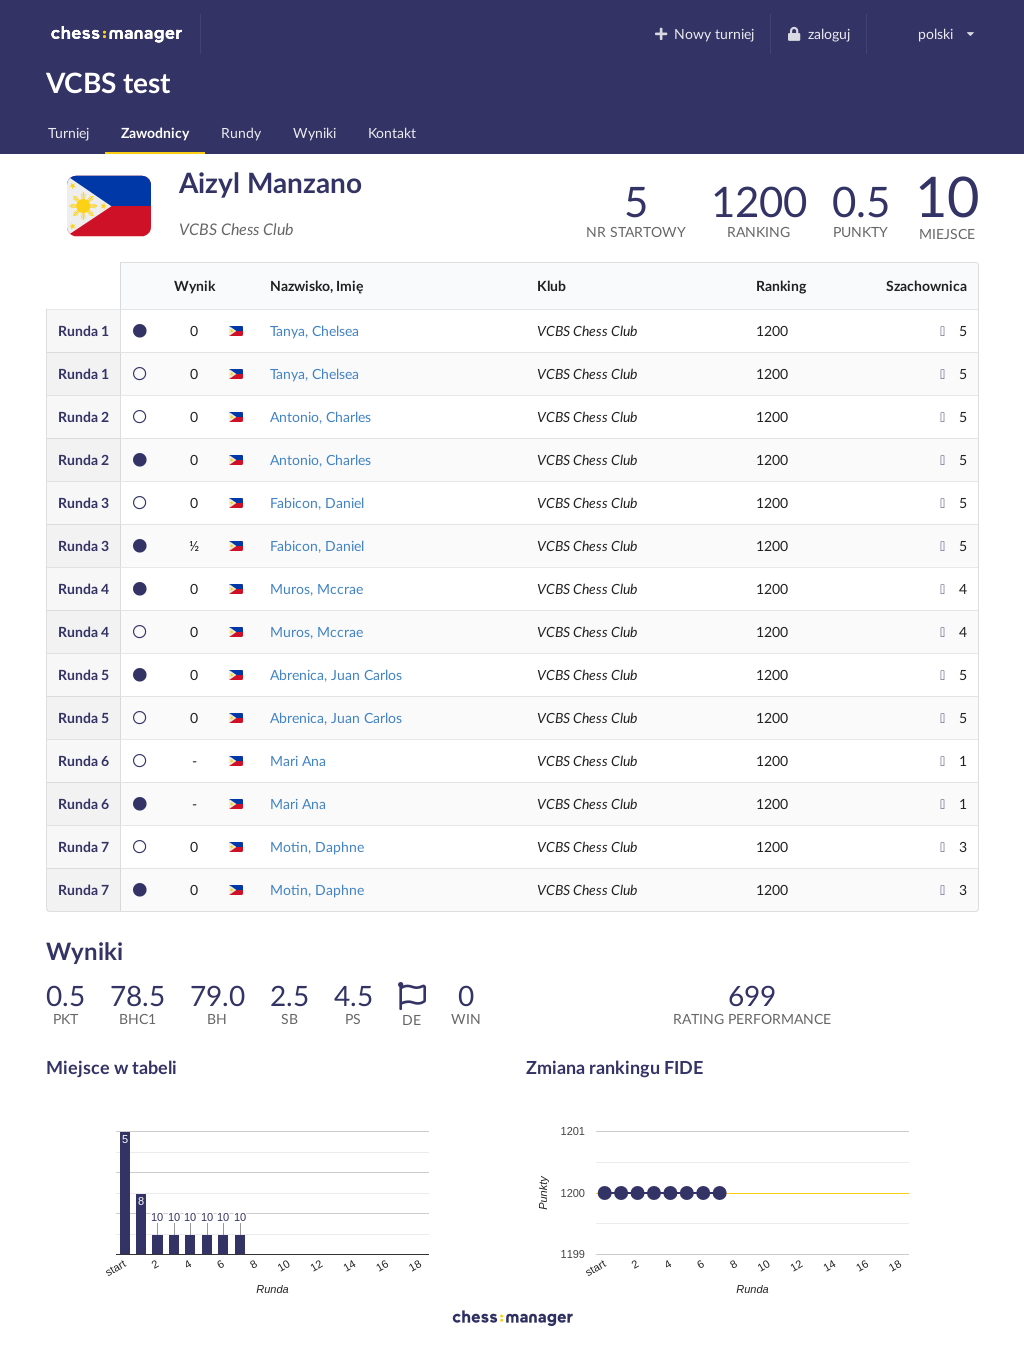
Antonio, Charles (320, 416)
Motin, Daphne (317, 846)
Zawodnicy (155, 132)
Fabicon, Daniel (317, 502)
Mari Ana (298, 760)
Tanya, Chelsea (314, 330)
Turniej (68, 132)
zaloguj (818, 33)
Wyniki (314, 132)
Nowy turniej (703, 33)
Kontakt (392, 132)
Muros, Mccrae (316, 588)
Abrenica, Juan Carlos (336, 674)
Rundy (241, 132)
